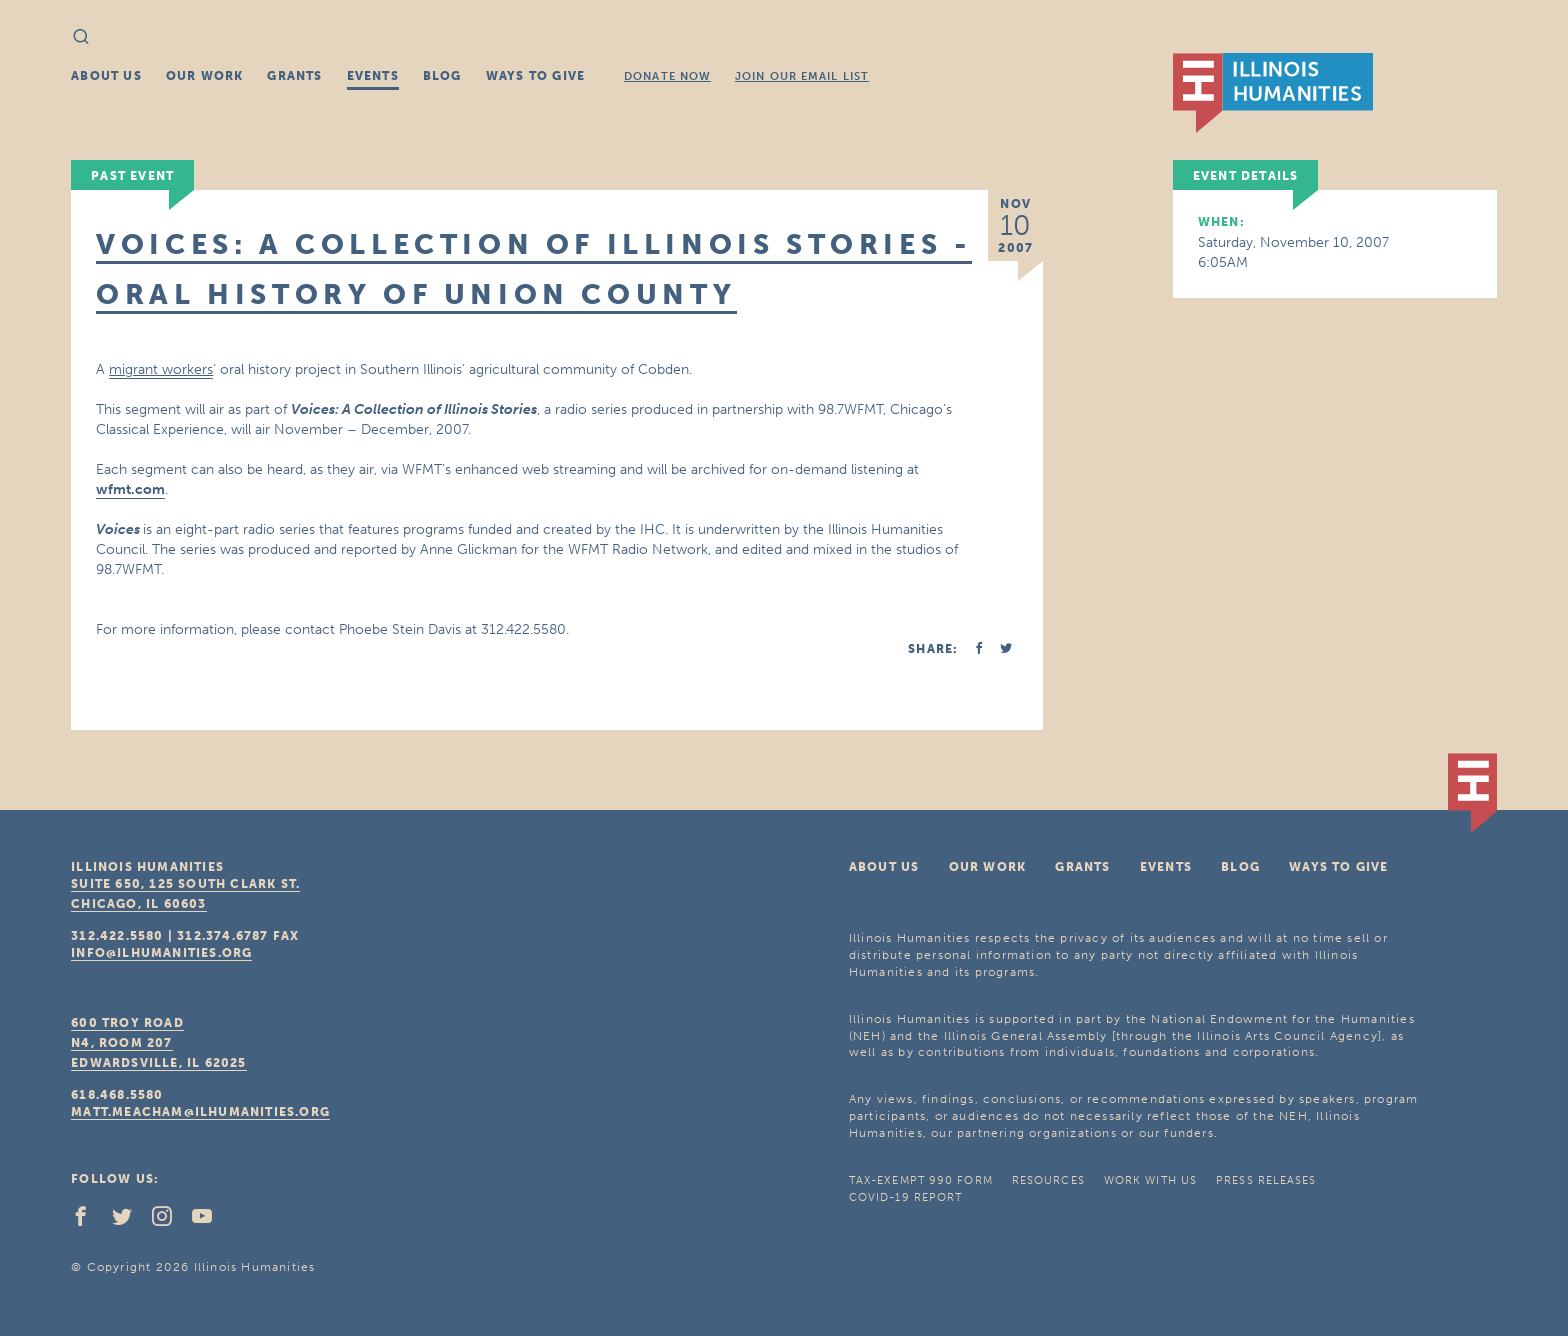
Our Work (205, 76)
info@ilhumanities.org (161, 953)
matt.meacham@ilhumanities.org (200, 1112)
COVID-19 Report (906, 1197)
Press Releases (1266, 1180)
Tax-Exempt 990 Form (921, 1180)
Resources (1048, 1180)
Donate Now (667, 76)
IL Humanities (1273, 93)
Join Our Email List (802, 76)
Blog (442, 76)
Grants (294, 76)
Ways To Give (535, 76)
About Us (106, 76)
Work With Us (1150, 1180)
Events (373, 76)
